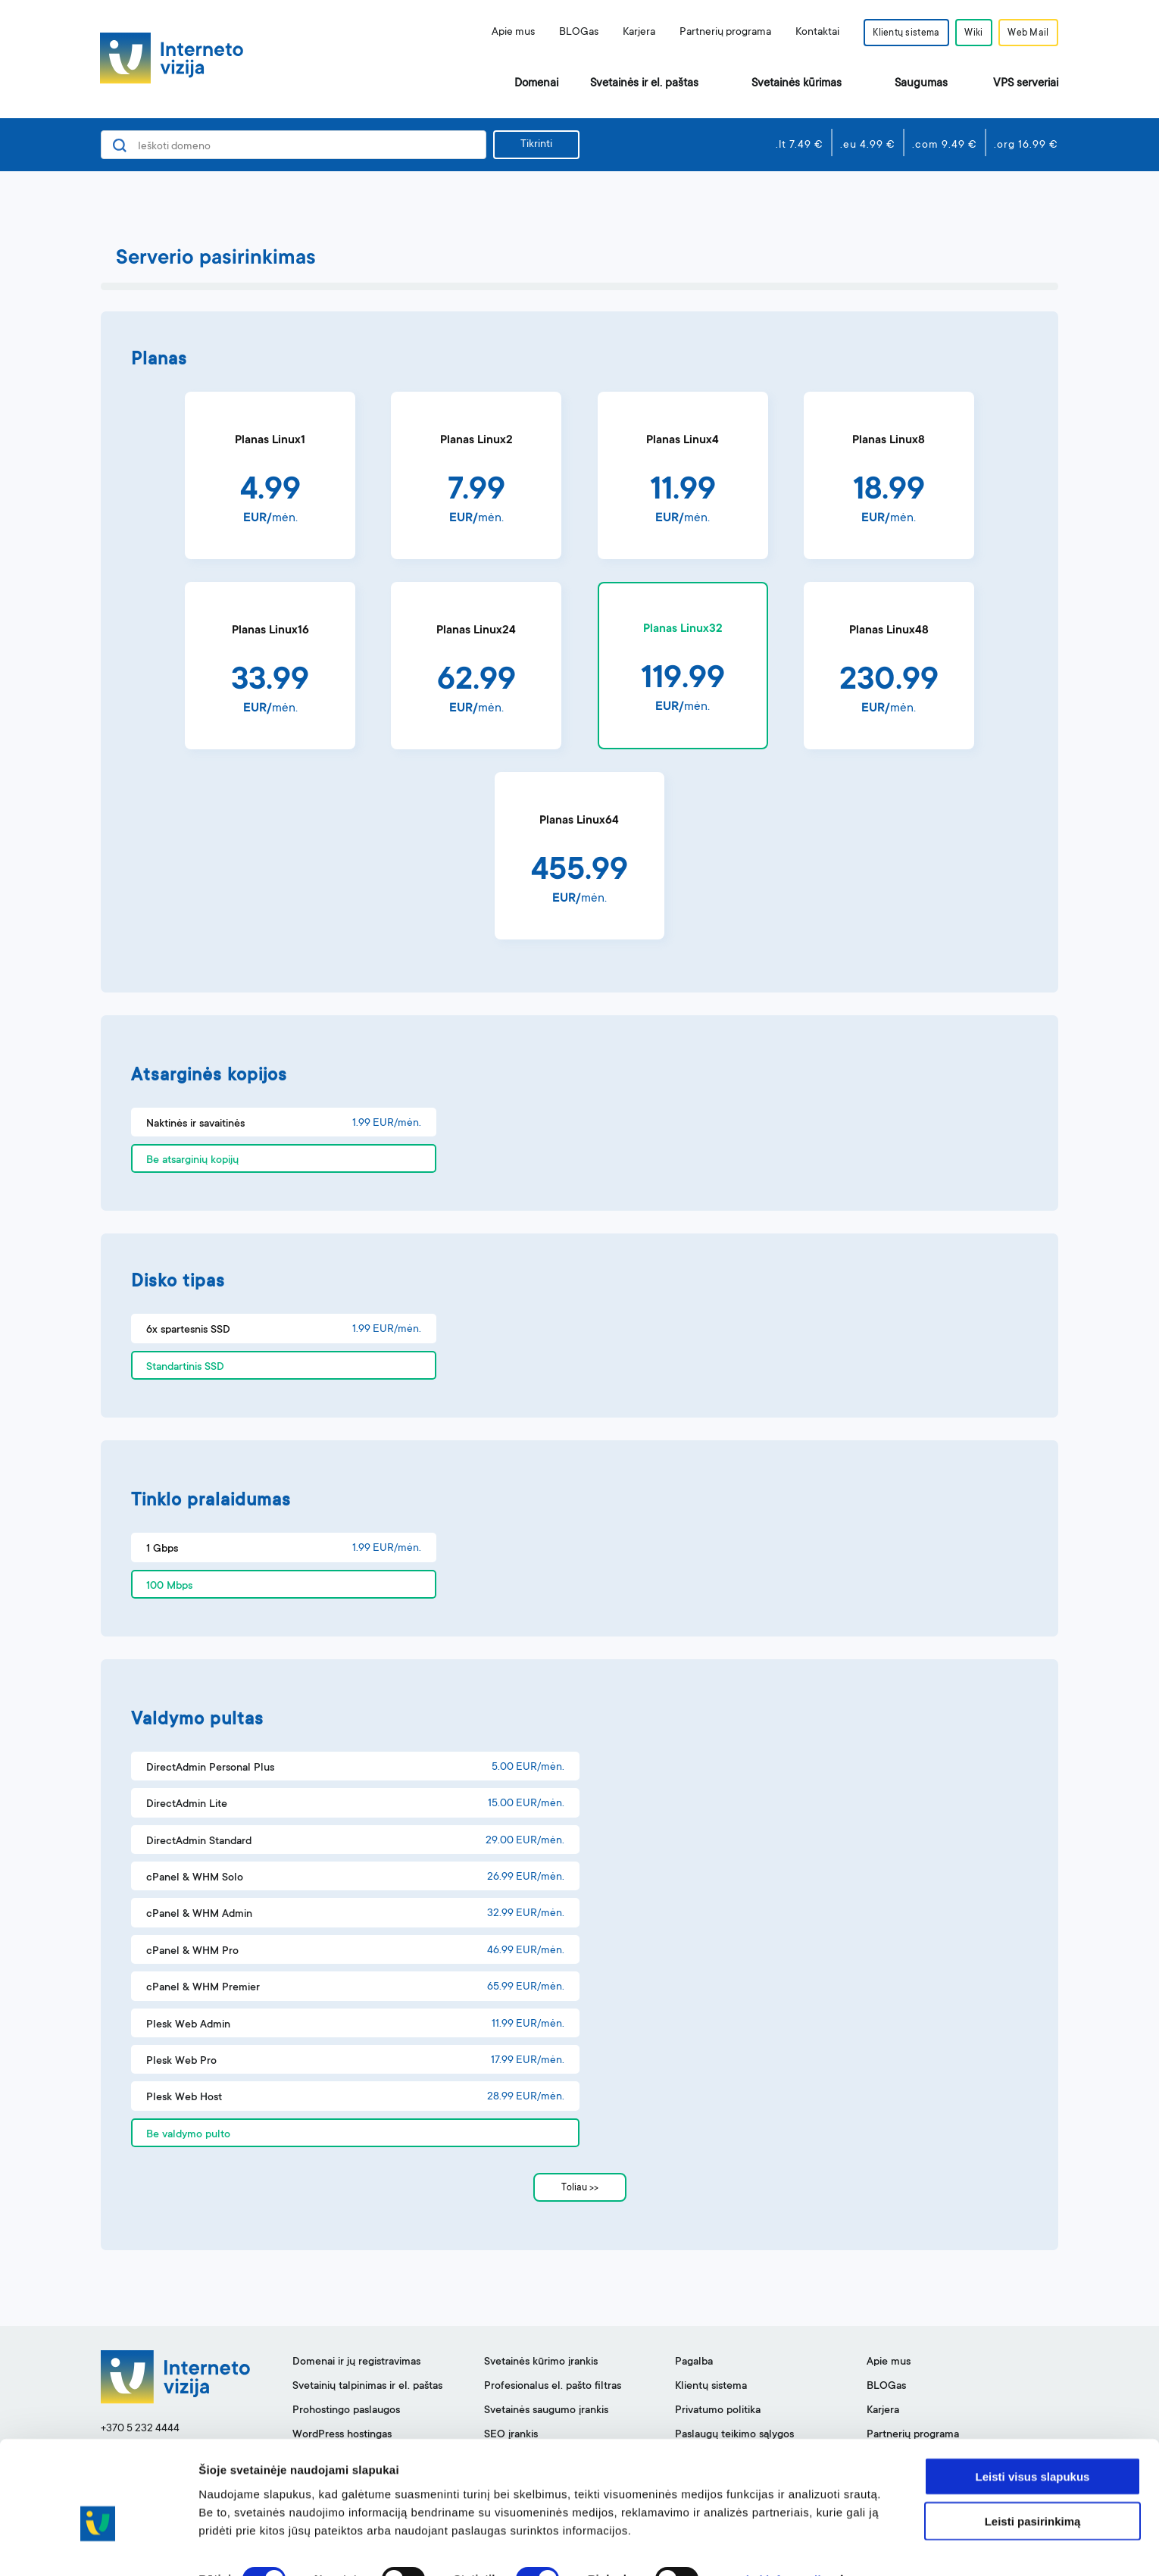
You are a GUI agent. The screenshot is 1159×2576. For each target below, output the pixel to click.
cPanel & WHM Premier (203, 1988)
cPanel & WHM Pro (192, 1952)
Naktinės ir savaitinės (195, 1124)
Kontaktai (810, 33)
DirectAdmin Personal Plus (210, 1768)
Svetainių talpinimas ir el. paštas (367, 2387)
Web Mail (1027, 33)
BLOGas (571, 33)
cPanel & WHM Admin (199, 1915)
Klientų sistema (900, 33)
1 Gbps (162, 1549)
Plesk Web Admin (188, 2025)
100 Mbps (169, 1586)
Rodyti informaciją (776, 2546)
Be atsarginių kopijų (192, 1161)
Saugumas (921, 83)
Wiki (970, 33)
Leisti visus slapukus (1033, 2443)
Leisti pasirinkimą (1033, 2487)
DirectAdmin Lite (186, 1805)
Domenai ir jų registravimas (356, 2362)
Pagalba (694, 2362)
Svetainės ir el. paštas (644, 83)
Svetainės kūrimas (796, 83)
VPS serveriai (1025, 83)
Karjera (631, 33)
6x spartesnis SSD (188, 1330)
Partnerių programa (718, 33)
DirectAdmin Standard (198, 1842)
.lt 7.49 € (799, 145)
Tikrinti (536, 145)
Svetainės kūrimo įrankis (541, 2362)
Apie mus (505, 33)
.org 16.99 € (1026, 145)
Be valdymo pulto (188, 2135)
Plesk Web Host (184, 2098)
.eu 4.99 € (867, 145)
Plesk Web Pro (181, 2061)
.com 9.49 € (944, 145)
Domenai (536, 83)
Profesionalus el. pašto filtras (552, 2387)
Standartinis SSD (185, 1367)
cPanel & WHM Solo (194, 1878)
